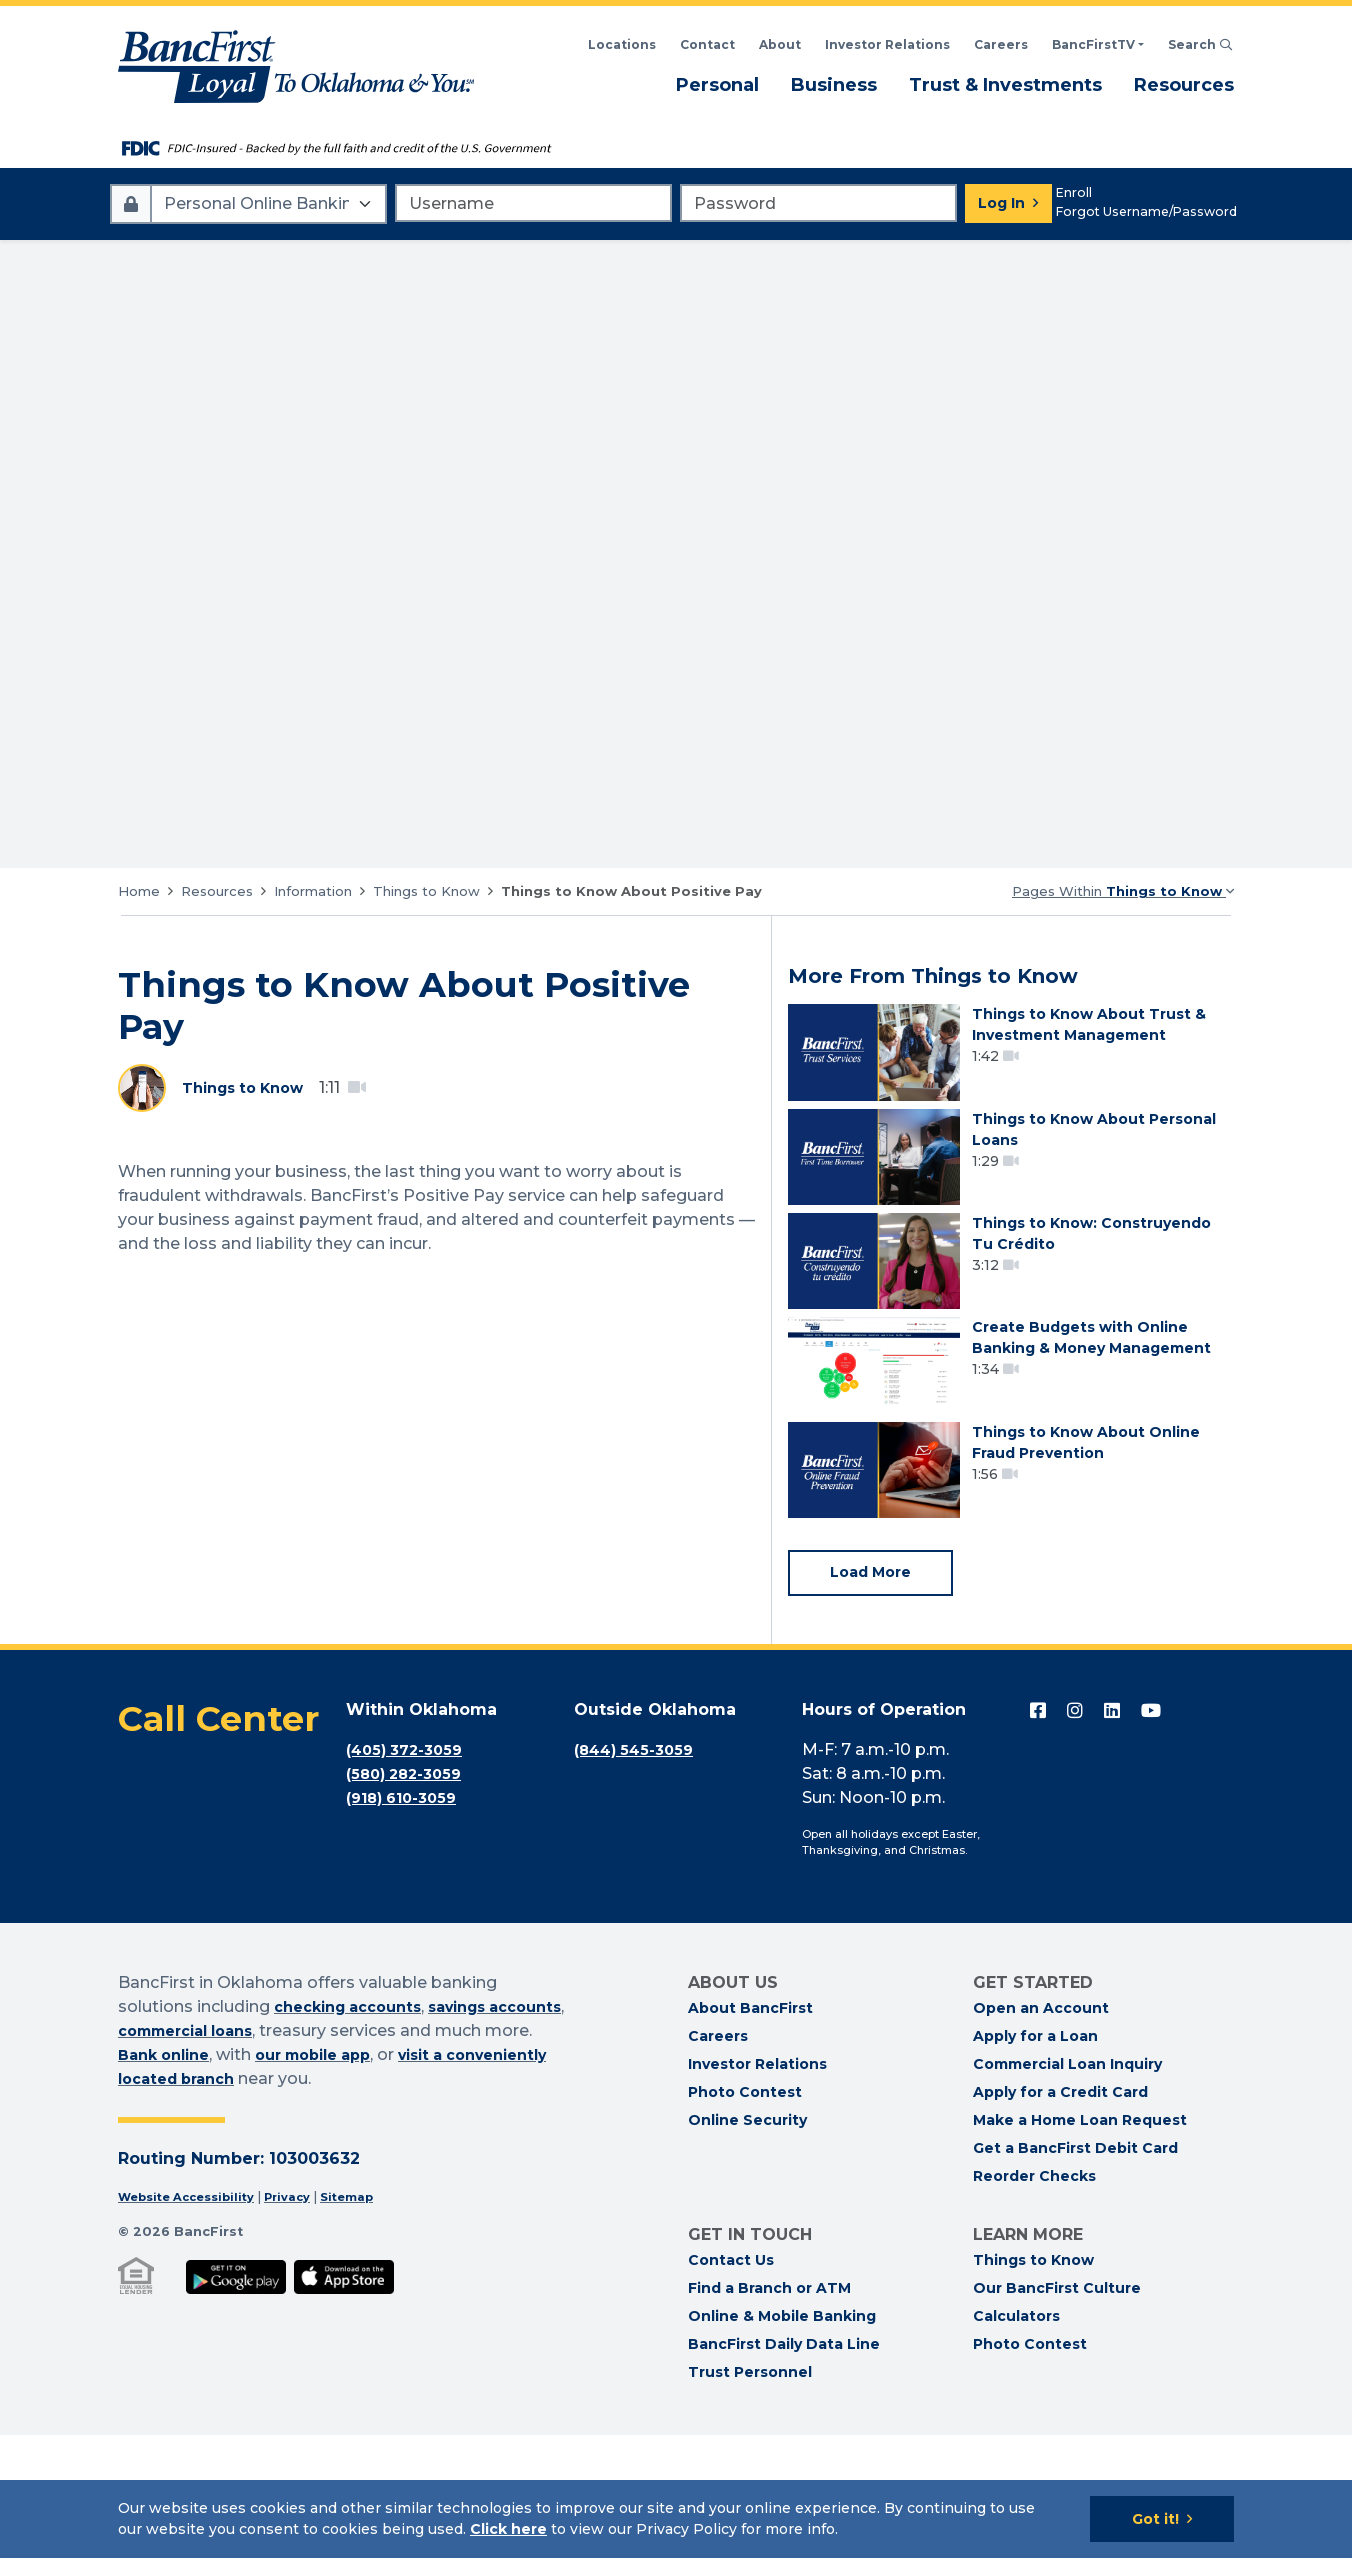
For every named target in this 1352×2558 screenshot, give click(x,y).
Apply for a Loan (1035, 2159)
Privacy (307, 2319)
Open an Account (1041, 2131)
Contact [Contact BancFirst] (707, 44)
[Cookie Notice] (676, 2519)
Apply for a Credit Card (1060, 2215)
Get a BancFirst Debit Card (1075, 2271)
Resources (1184, 84)
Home (139, 891)
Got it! (1155, 2519)
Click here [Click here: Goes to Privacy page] (508, 2529)
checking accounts (356, 2129)
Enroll (1074, 192)
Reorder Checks (1034, 2299)
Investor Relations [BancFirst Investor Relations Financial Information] (887, 44)
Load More (876, 1693)
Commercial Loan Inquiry (1067, 2187)
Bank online (270, 2177)
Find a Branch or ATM (769, 2411)
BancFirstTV (1093, 44)
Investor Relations (757, 2187)
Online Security (747, 2243)
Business (834, 84)
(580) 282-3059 (409, 1896)
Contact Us (731, 2383)
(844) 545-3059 (639, 1872)
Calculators (1016, 2439)
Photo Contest (745, 2215)
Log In (1001, 203)
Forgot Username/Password (1146, 211)
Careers (1001, 44)
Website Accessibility (194, 2319)
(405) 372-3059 (410, 1872)
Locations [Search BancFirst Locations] (622, 44)
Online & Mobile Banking (782, 2439)
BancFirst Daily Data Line (784, 2467)
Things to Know (426, 891)
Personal (717, 84)
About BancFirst (750, 2131)
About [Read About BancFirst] (780, 44)
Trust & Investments (1005, 84)
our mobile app (432, 2177)
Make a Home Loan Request (1080, 2243)
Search (1201, 44)
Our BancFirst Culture (1057, 2411)
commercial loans (281, 2153)
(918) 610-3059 (407, 1920)
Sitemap (374, 2319)
